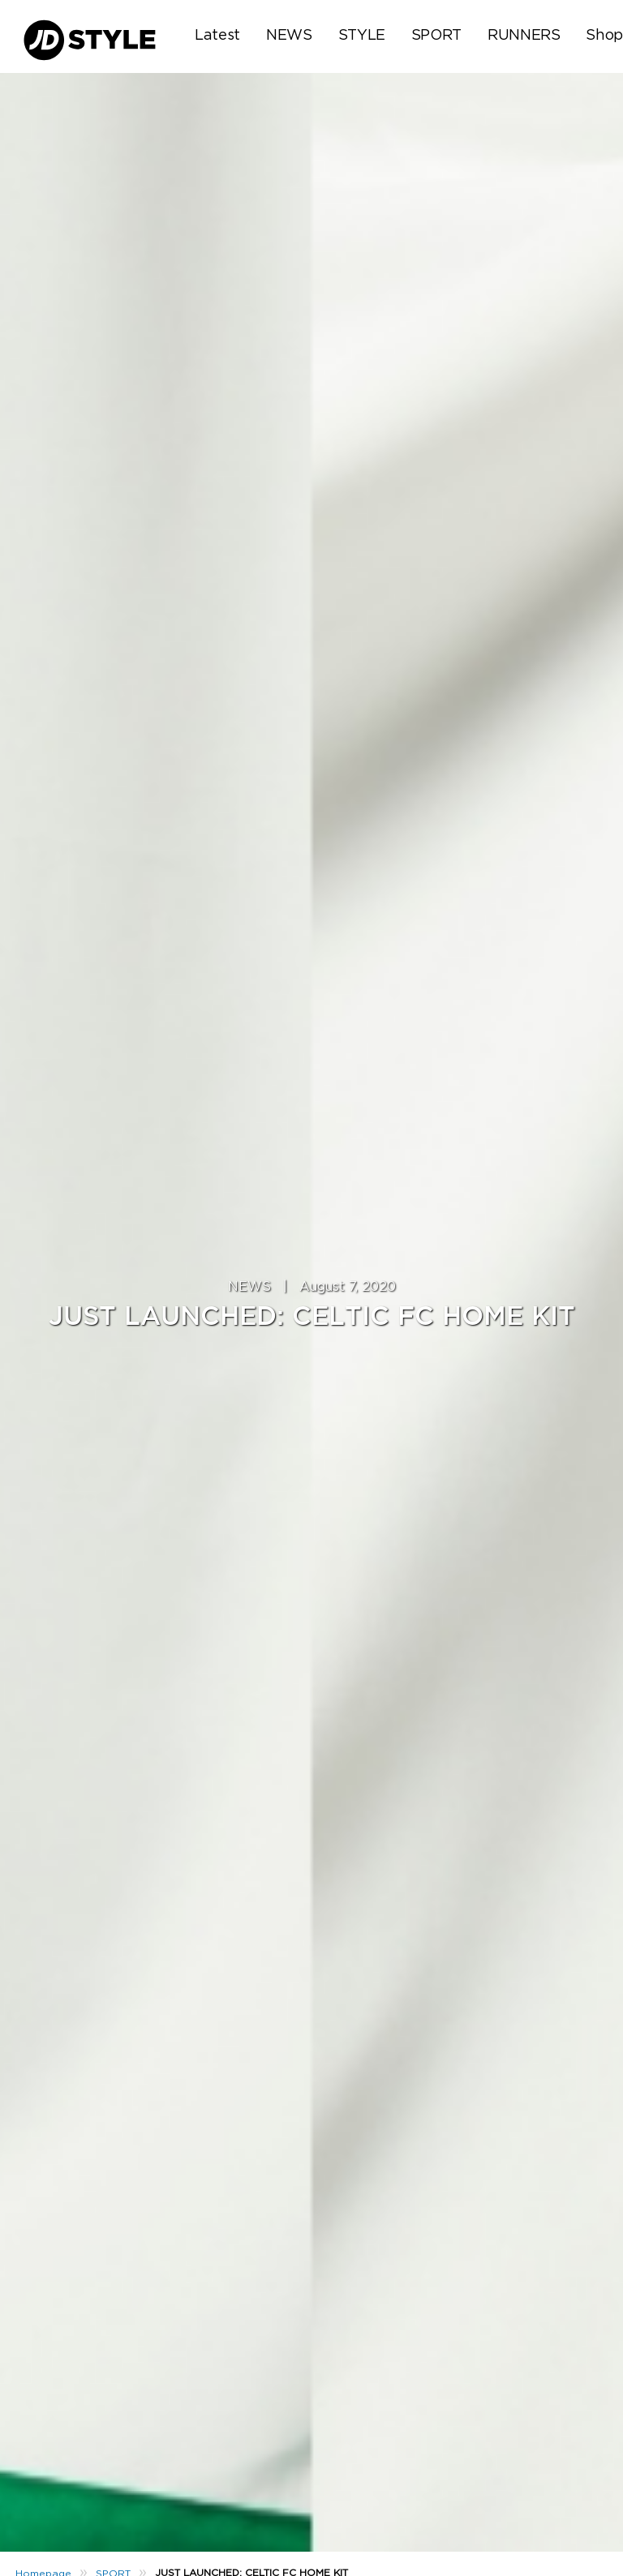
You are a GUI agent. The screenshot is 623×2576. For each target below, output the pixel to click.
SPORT (436, 35)
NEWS (289, 35)
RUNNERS (524, 35)
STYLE (361, 35)
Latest (217, 35)
